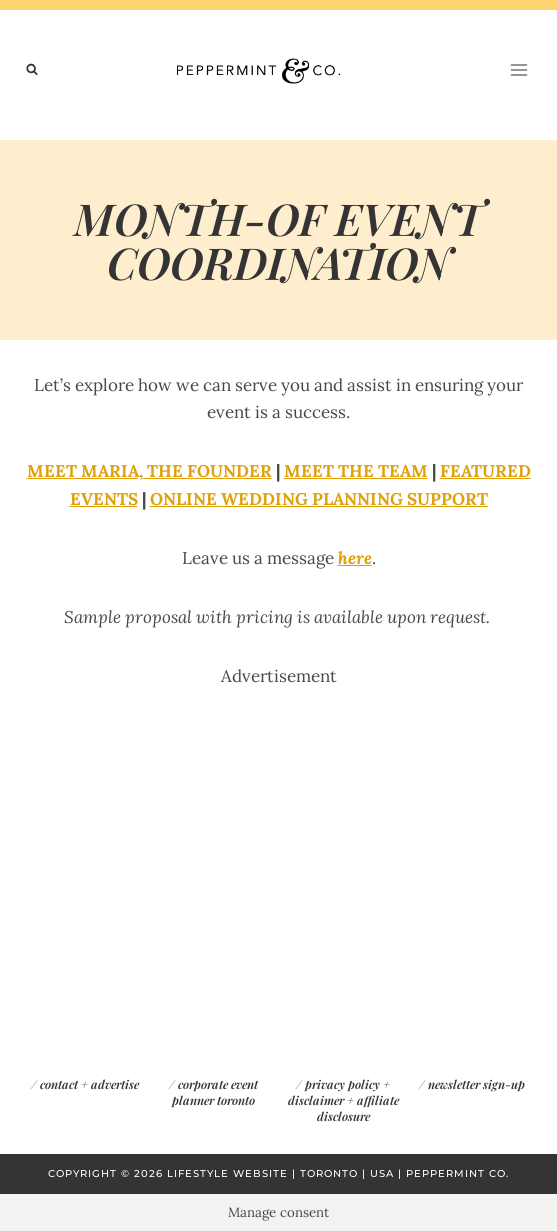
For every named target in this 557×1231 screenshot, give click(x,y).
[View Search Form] (32, 70)
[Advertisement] (278, 830)
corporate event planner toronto (215, 1092)
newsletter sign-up (476, 1084)
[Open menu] (518, 69)
